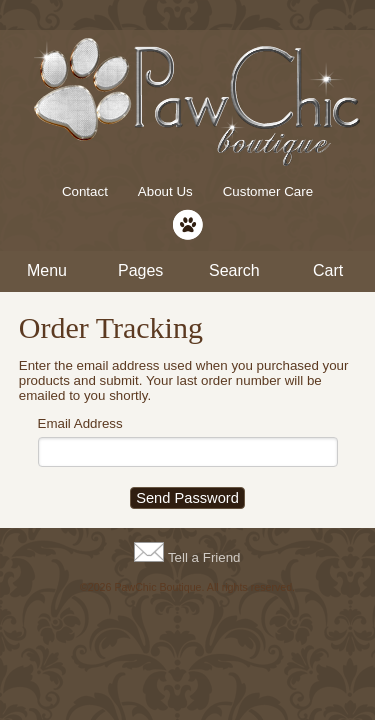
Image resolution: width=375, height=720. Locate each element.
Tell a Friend (204, 557)
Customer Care (268, 191)
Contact (85, 191)
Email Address (80, 423)
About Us (165, 191)
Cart (328, 270)
